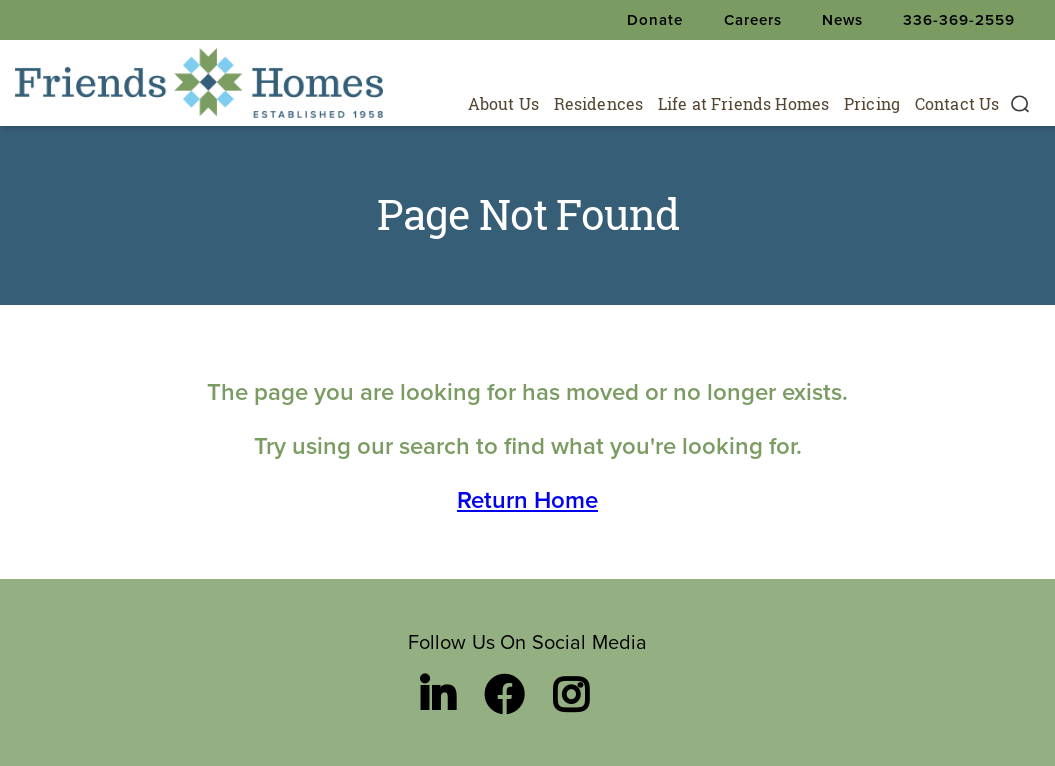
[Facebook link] (504, 695)
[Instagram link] (570, 695)
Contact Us (957, 104)
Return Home (527, 500)
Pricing (872, 104)
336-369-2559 (959, 20)
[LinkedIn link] (437, 695)
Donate (655, 20)
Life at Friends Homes (743, 104)
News (842, 20)
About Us (503, 104)
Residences (599, 104)
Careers (753, 20)
